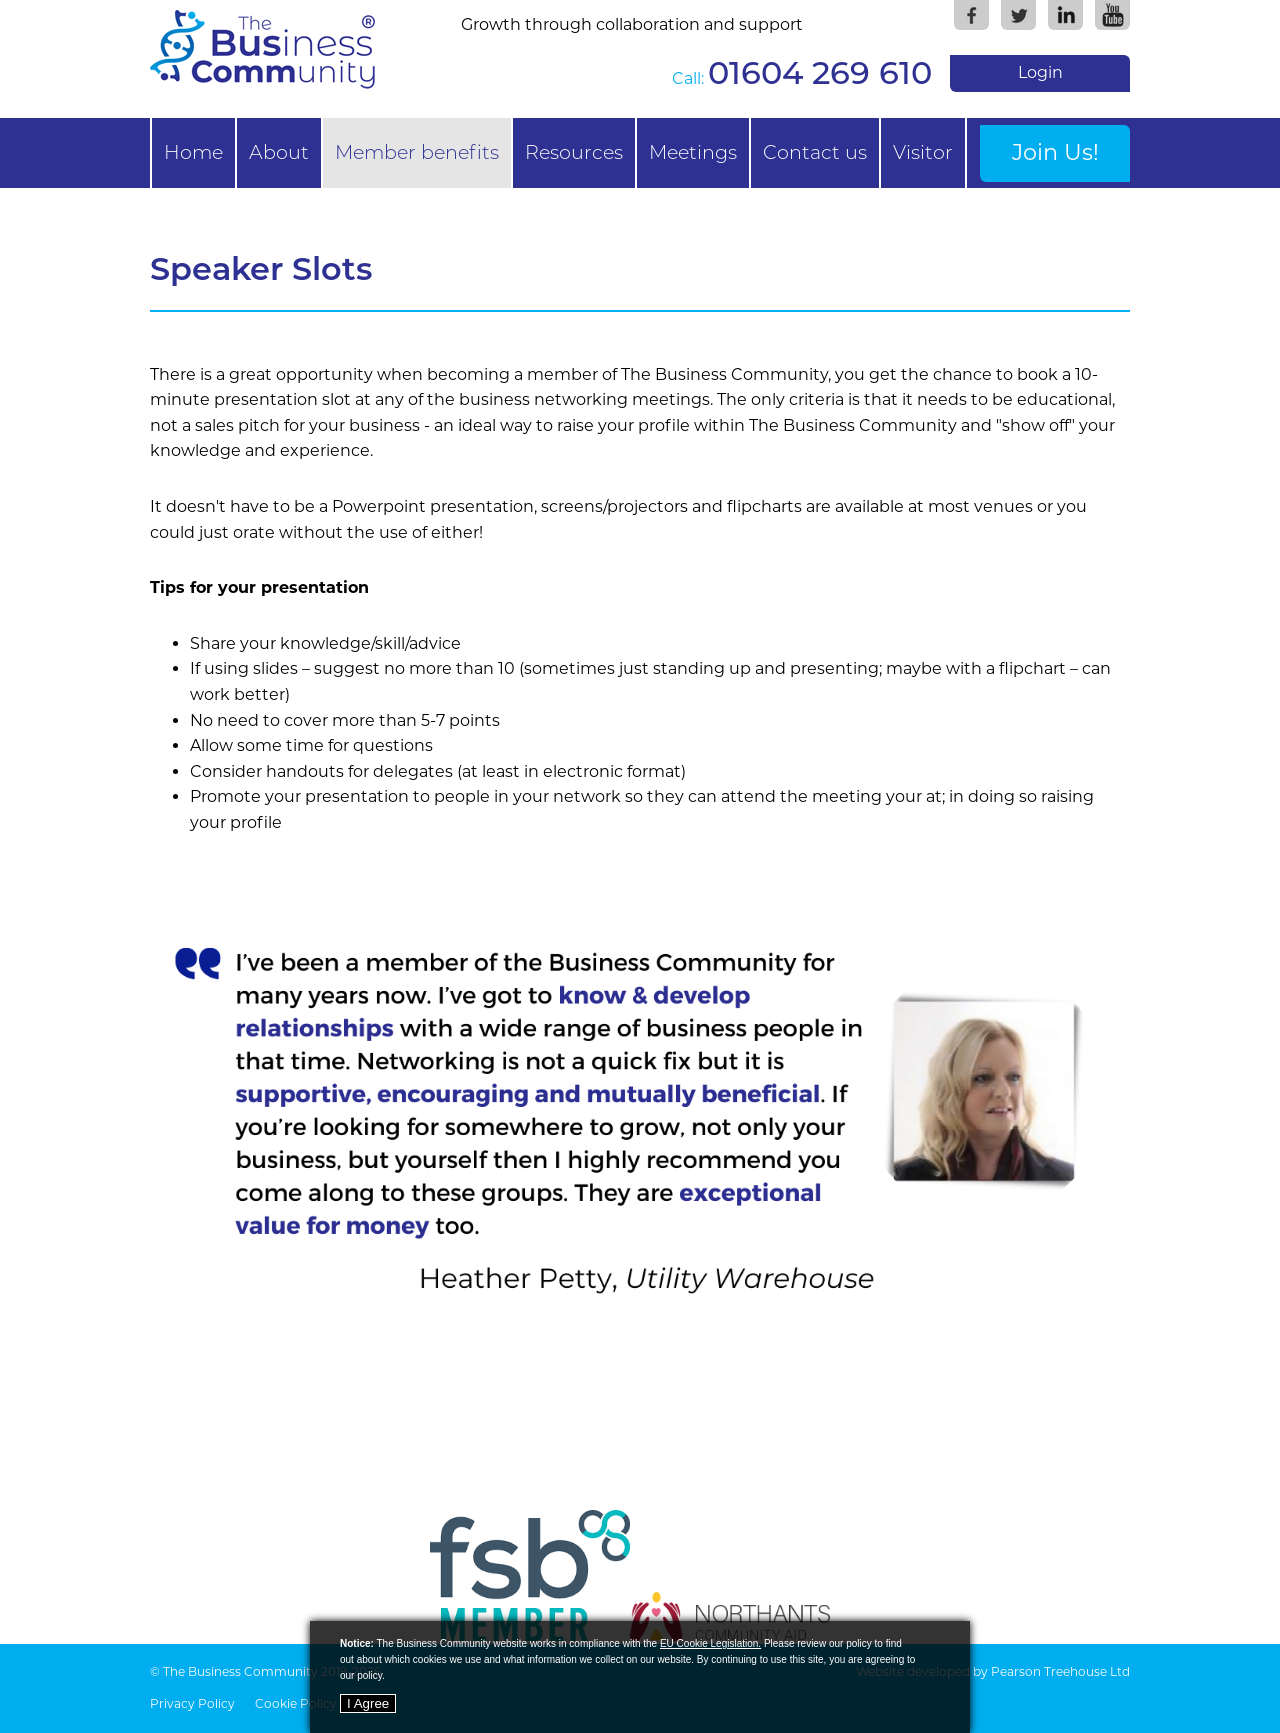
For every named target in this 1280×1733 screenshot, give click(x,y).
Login (1040, 72)
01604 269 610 (820, 72)
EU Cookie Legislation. (710, 1643)
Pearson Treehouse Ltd (1060, 1671)
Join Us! (1055, 152)
